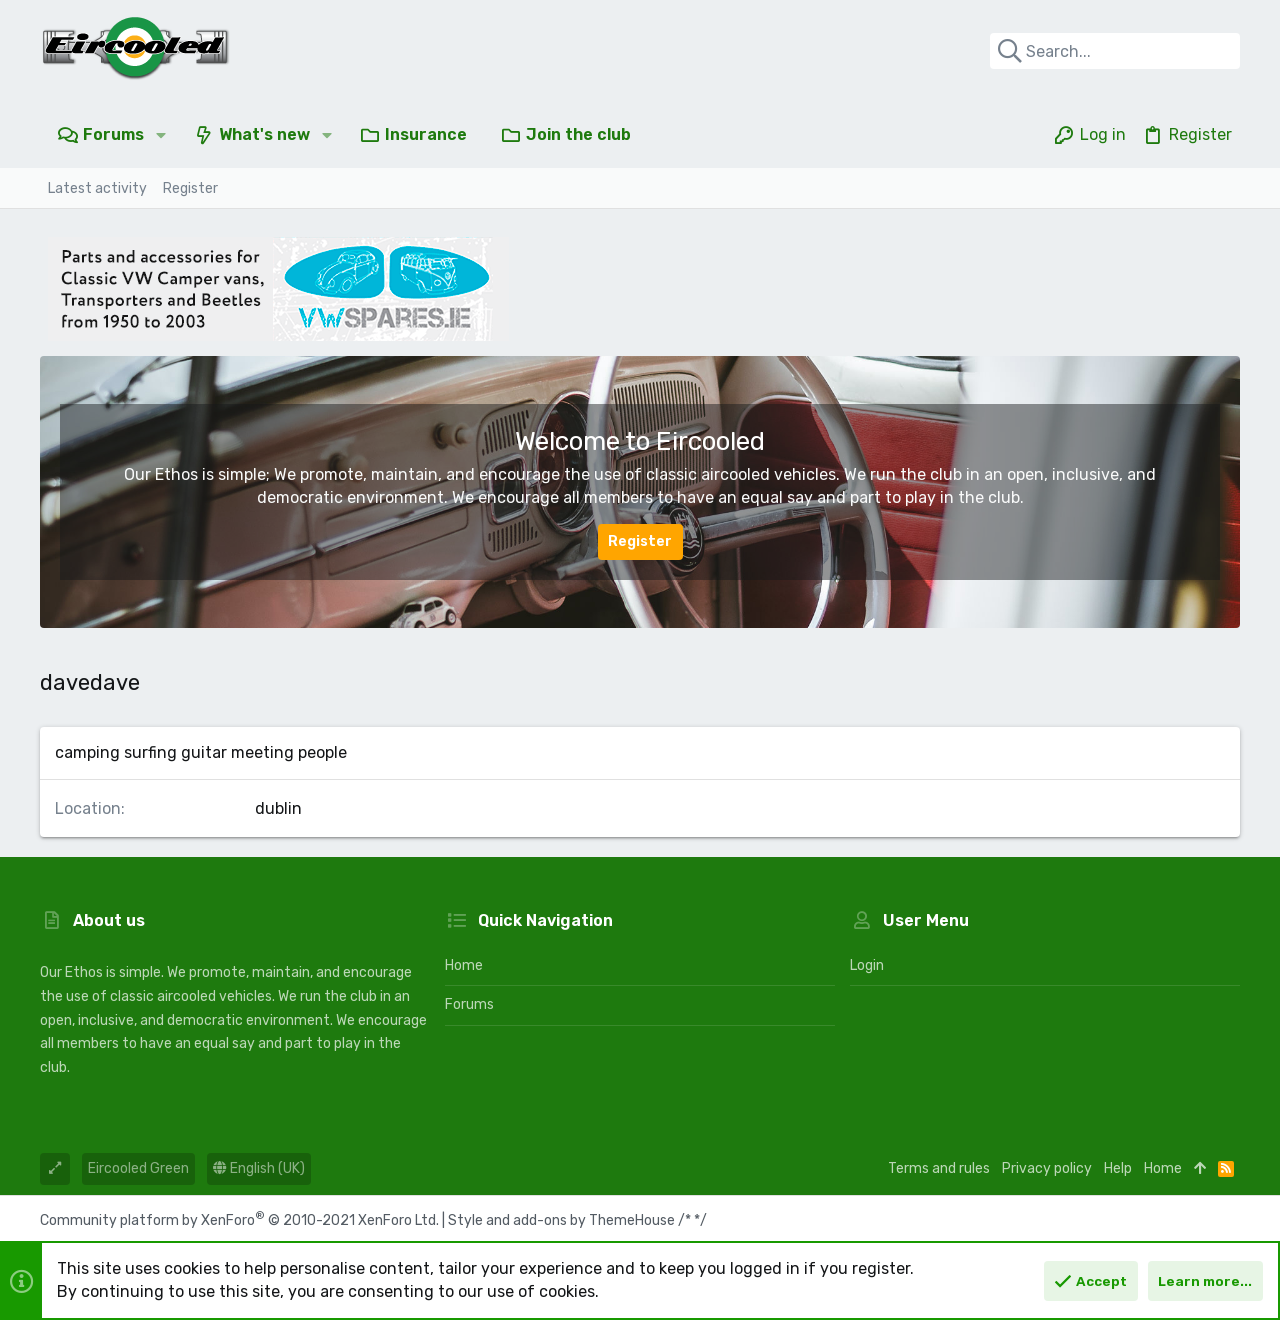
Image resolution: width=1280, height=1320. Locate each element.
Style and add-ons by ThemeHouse (561, 1220)
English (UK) (259, 1168)
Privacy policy (1047, 1168)
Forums (469, 1004)
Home (464, 965)
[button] (161, 135)
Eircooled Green (138, 1168)
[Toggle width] (55, 1169)
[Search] (1115, 51)
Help (1118, 1168)
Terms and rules (939, 1168)
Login (867, 965)
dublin (278, 808)
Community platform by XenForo (239, 1220)
